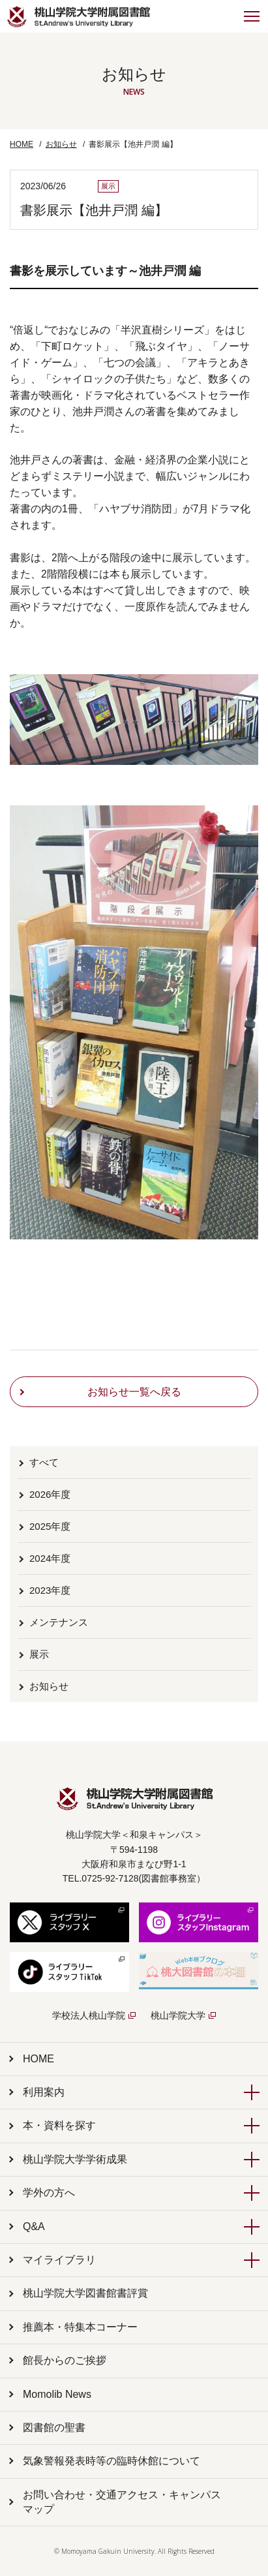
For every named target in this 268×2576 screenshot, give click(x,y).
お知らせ (61, 144)
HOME (21, 144)
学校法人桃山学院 (88, 2015)
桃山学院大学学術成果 (75, 2159)
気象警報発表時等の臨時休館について (111, 2460)
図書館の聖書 (54, 2427)
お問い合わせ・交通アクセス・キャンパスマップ (122, 2502)
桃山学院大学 (178, 2015)
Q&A (34, 2226)
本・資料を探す (59, 2125)
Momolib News (57, 2394)
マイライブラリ (59, 2259)
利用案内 (44, 2092)
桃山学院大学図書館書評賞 (85, 2293)
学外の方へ (49, 2192)
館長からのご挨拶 (64, 2360)
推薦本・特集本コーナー (80, 2327)
